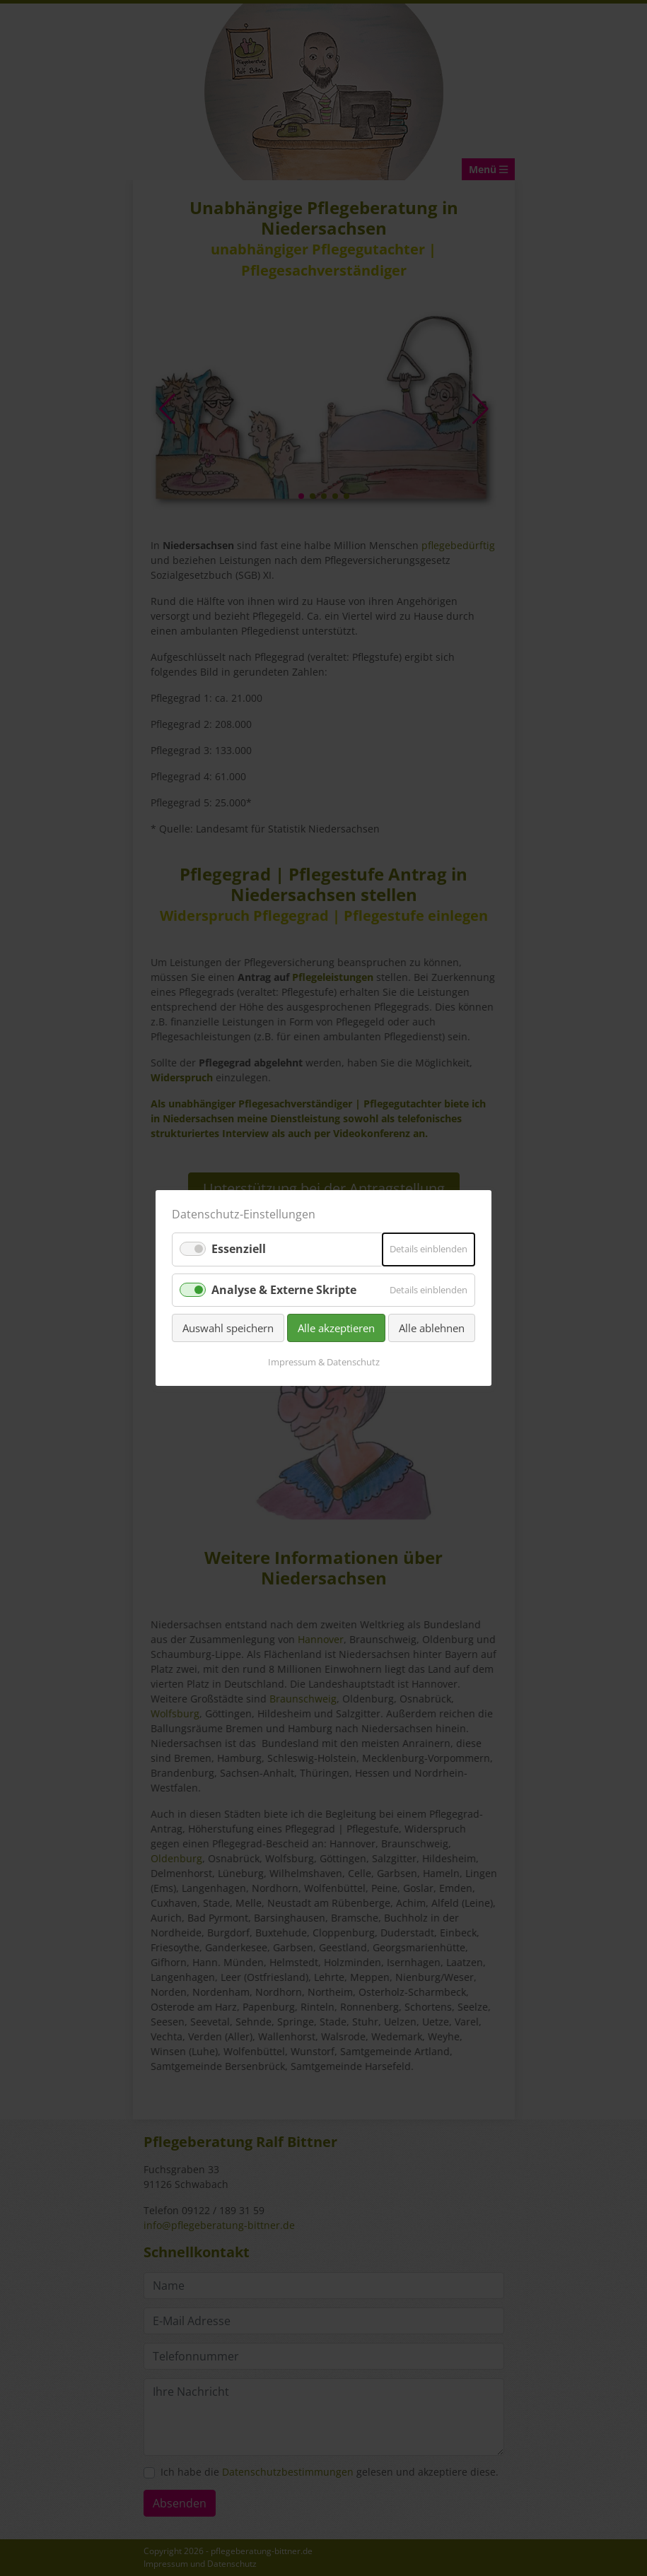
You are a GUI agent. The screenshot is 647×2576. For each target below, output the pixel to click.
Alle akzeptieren (336, 1328)
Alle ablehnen (432, 1328)
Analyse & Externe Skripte (283, 1289)
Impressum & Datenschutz (324, 1361)
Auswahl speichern (228, 1328)
